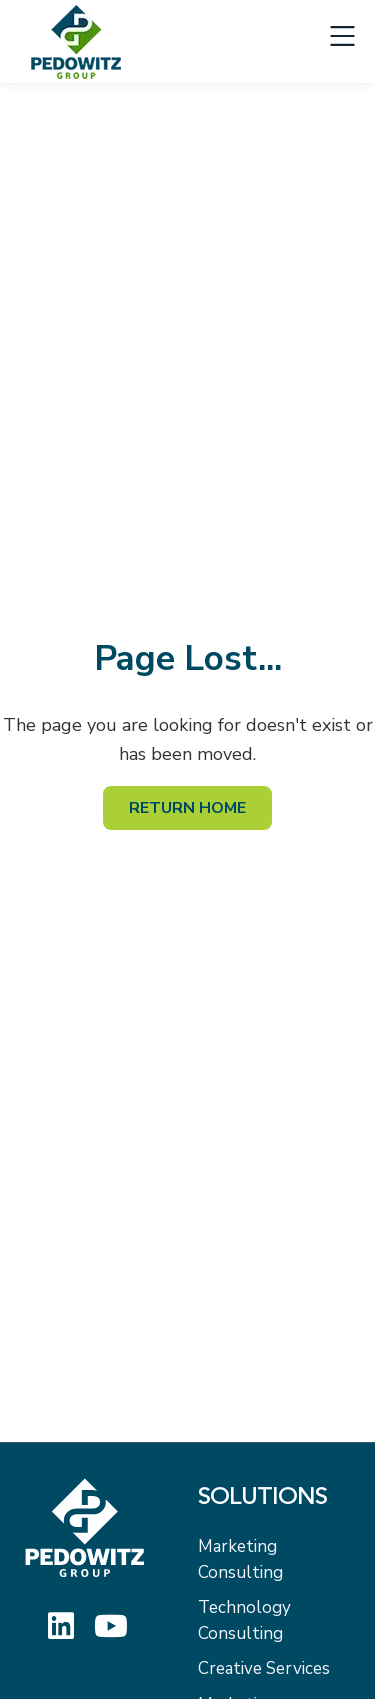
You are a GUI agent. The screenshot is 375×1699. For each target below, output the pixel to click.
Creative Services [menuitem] (264, 1668)
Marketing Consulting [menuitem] (240, 1559)
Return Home (187, 808)
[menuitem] (274, 1504)
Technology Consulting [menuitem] (244, 1620)
